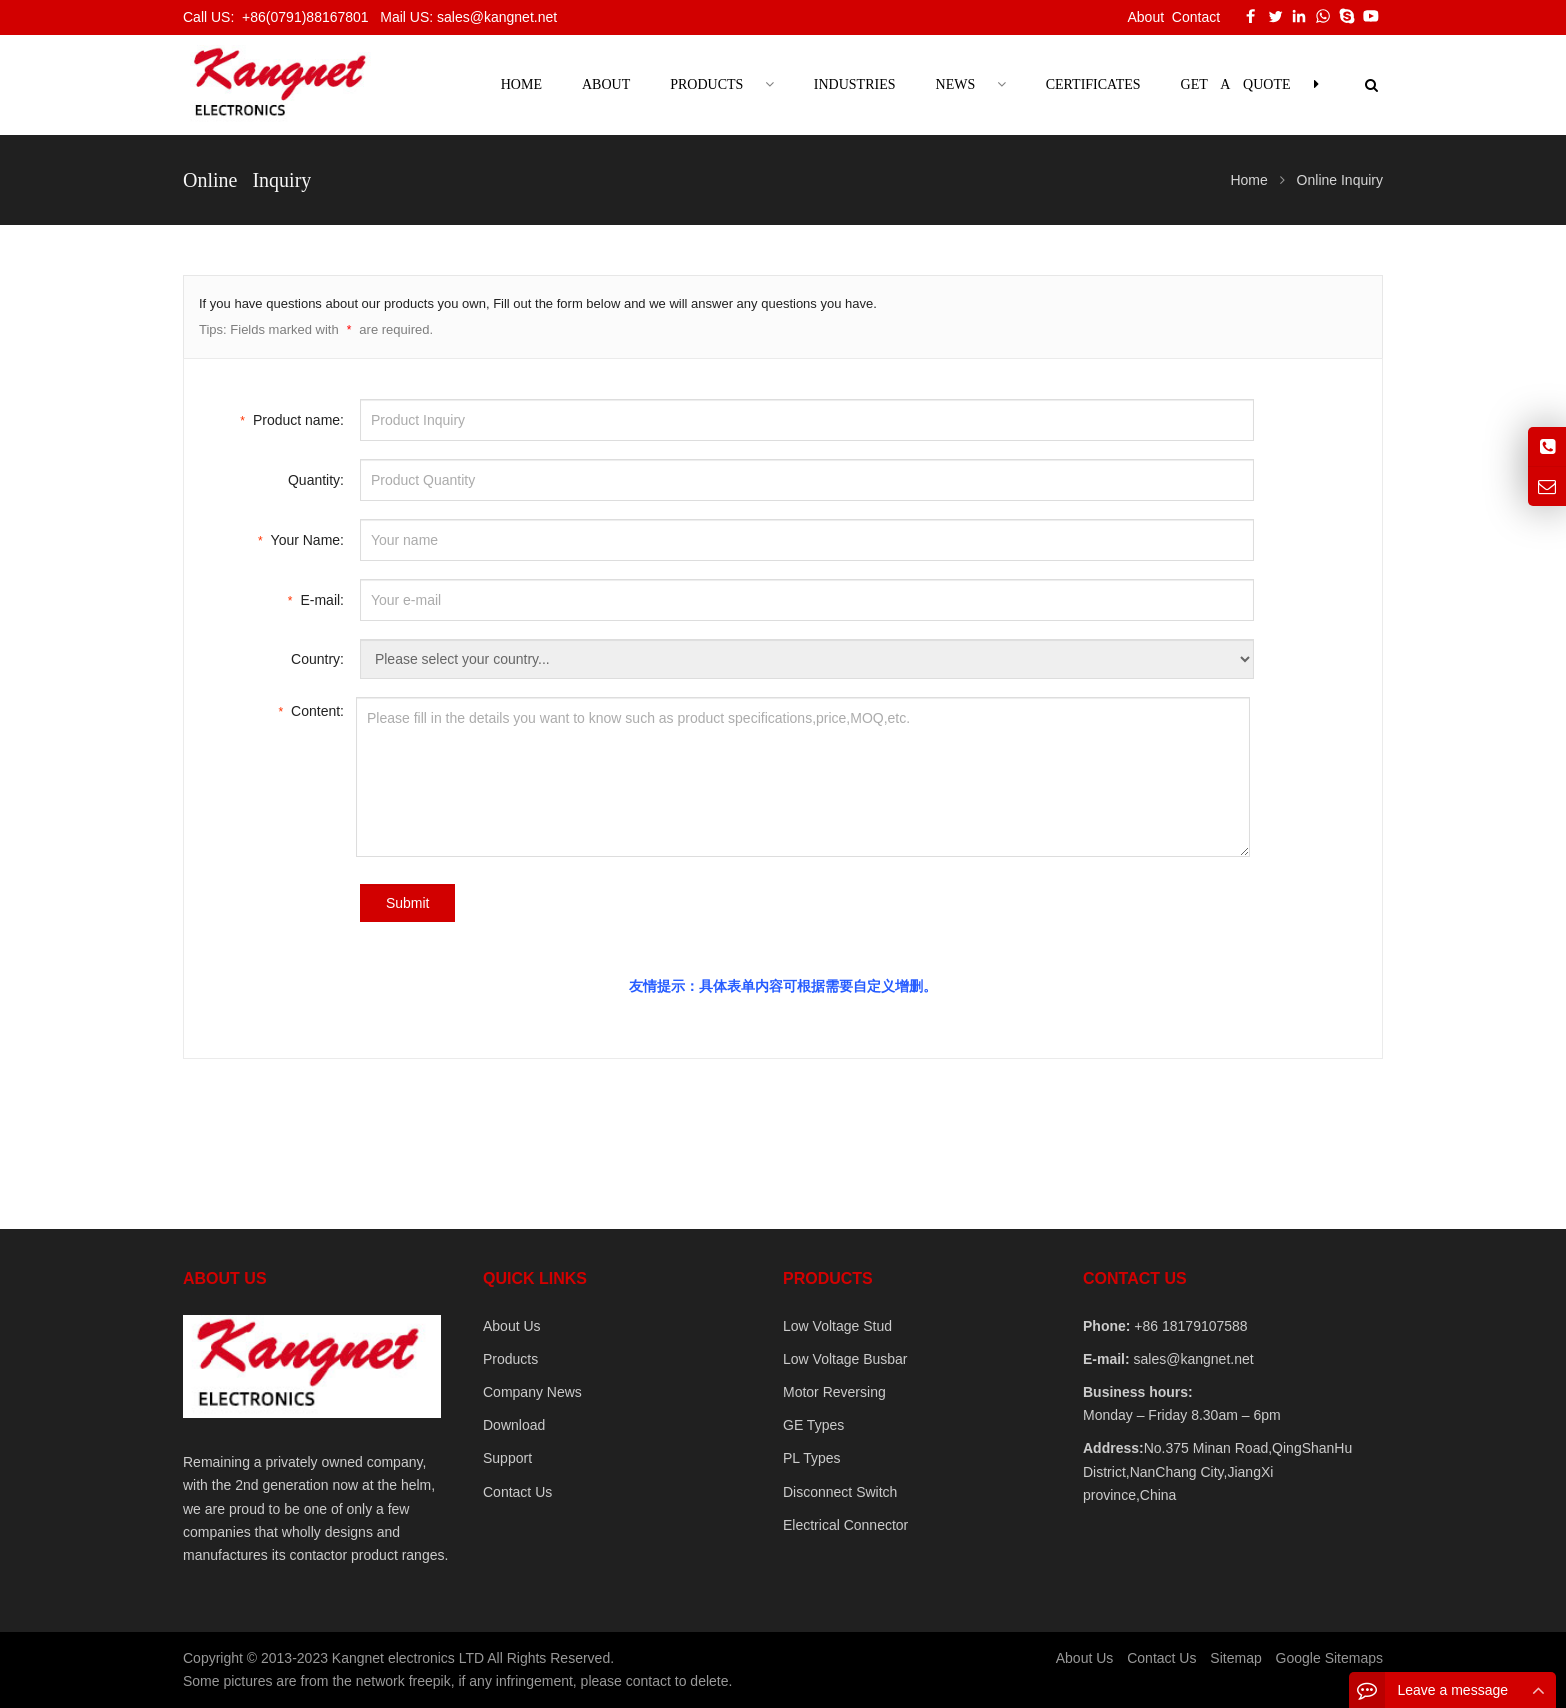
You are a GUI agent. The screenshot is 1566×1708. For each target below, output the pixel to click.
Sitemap (1235, 1658)
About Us (512, 1326)
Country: (317, 659)
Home (521, 84)
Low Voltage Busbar (845, 1359)
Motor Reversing (834, 1392)
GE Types (813, 1425)
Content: (311, 709)
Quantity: (316, 480)
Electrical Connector (845, 1525)
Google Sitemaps (1329, 1658)
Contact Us (517, 1492)
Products (510, 1359)
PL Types (812, 1458)
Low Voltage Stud (837, 1326)
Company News (532, 1392)
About (1145, 17)
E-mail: (316, 598)
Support (507, 1458)
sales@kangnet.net (1192, 1359)
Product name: (292, 418)
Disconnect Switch (840, 1492)
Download (514, 1425)
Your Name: (301, 538)
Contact (1196, 17)
